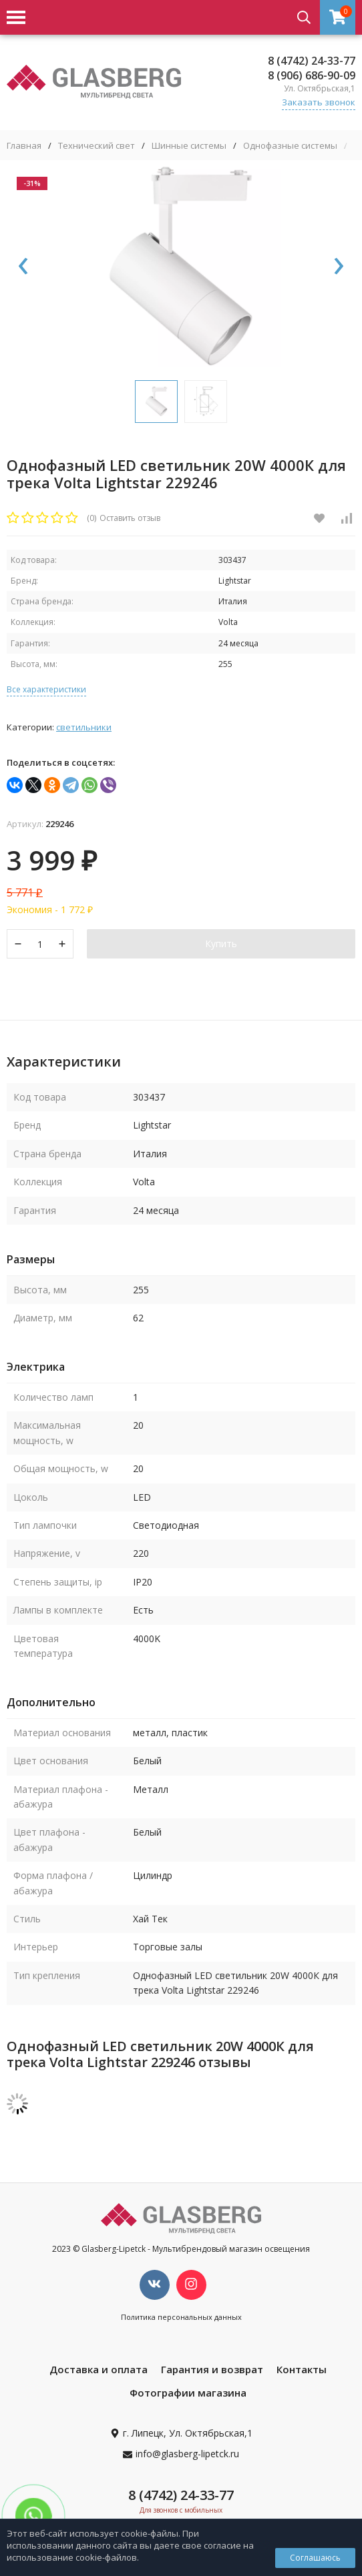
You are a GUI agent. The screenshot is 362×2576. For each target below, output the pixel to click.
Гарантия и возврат (212, 2369)
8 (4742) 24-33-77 (311, 60)
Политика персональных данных (181, 2317)
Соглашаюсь (315, 2557)
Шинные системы (189, 145)
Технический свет (96, 145)
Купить (221, 943)
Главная (24, 145)
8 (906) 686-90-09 (311, 75)
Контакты (302, 2369)
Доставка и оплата (98, 2369)
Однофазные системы (290, 145)
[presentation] (23, 266)
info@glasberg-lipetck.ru (187, 2453)
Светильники (84, 727)
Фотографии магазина (188, 2392)
